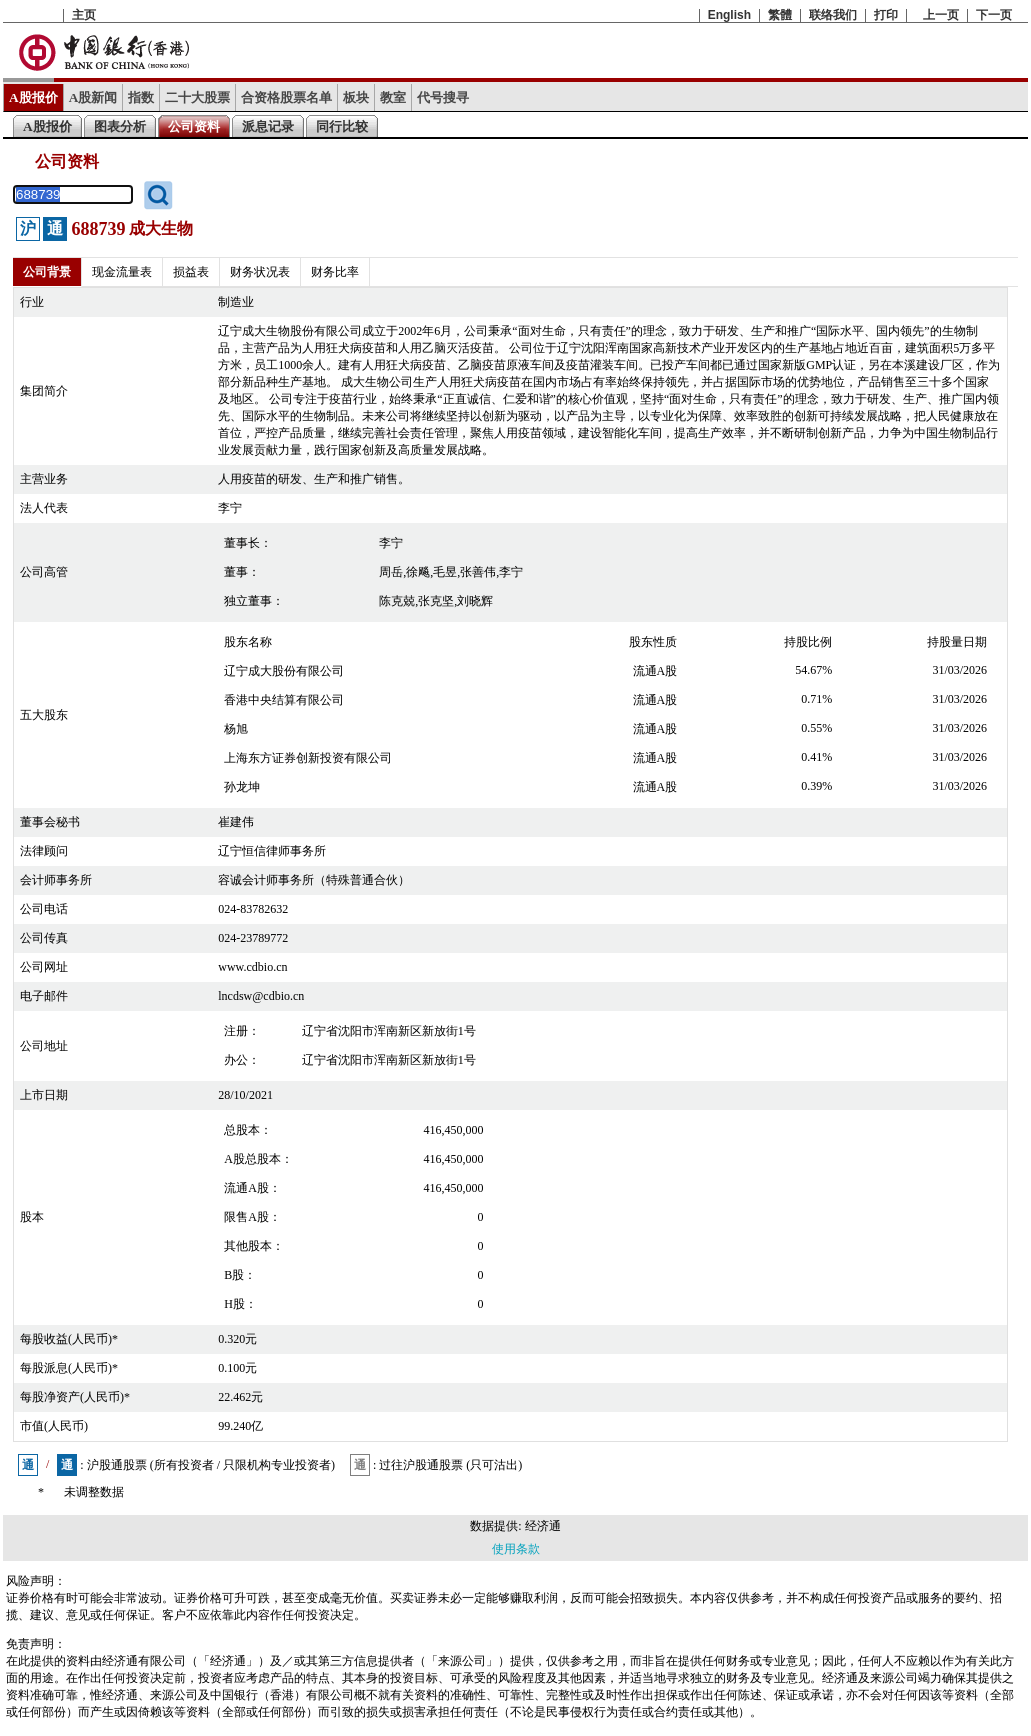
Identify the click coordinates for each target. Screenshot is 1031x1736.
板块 (356, 97)
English (729, 15)
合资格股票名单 (286, 97)
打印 (886, 15)
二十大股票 (197, 97)
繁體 (780, 15)
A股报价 (33, 97)
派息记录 (268, 126)
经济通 (543, 1526)
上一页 (941, 15)
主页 (84, 15)
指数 (141, 97)
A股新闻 (93, 97)
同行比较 (342, 126)
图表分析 (120, 126)
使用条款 (516, 1549)
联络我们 (833, 15)
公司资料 (194, 126)
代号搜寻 (443, 97)
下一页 (994, 15)
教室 (393, 97)
